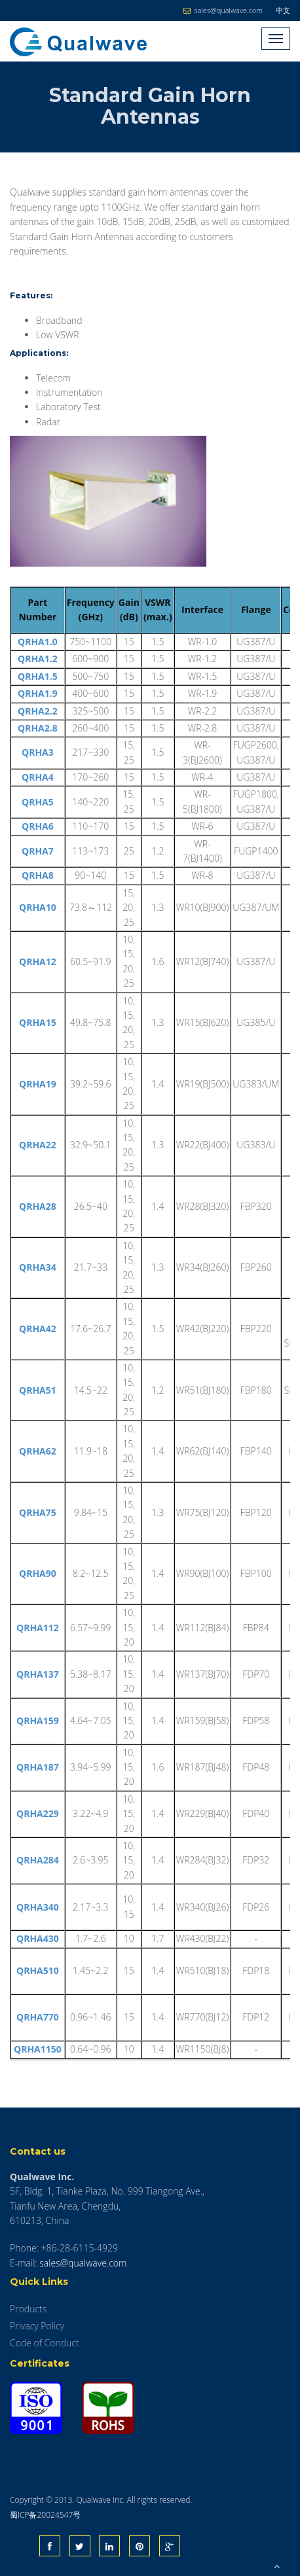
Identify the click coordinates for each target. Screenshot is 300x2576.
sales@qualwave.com (82, 2263)
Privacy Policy (37, 2326)
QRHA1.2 (38, 658)
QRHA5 (38, 802)
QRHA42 (37, 1328)
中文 (283, 10)
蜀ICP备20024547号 (45, 2514)
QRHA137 (37, 1674)
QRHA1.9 (38, 693)
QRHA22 (37, 1144)
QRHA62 (37, 1451)
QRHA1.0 (38, 641)
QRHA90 (37, 1573)
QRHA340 (37, 1907)
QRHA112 (37, 1627)
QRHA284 (37, 1860)
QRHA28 (37, 1206)
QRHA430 (37, 1938)
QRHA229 (37, 1813)
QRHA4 (38, 777)
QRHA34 (37, 1267)
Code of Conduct (44, 2343)
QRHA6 (38, 826)
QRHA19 (37, 1084)
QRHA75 (37, 1512)
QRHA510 (37, 1970)
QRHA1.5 (38, 676)
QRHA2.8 (38, 728)
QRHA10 (37, 907)
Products (28, 2309)
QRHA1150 (38, 2049)
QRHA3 (38, 752)
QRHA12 (37, 961)
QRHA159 (37, 1720)
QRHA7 (38, 851)
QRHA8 (38, 875)
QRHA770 (37, 2017)
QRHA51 (37, 1390)
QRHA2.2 (38, 711)
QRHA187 (37, 1767)
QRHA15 (37, 1022)
